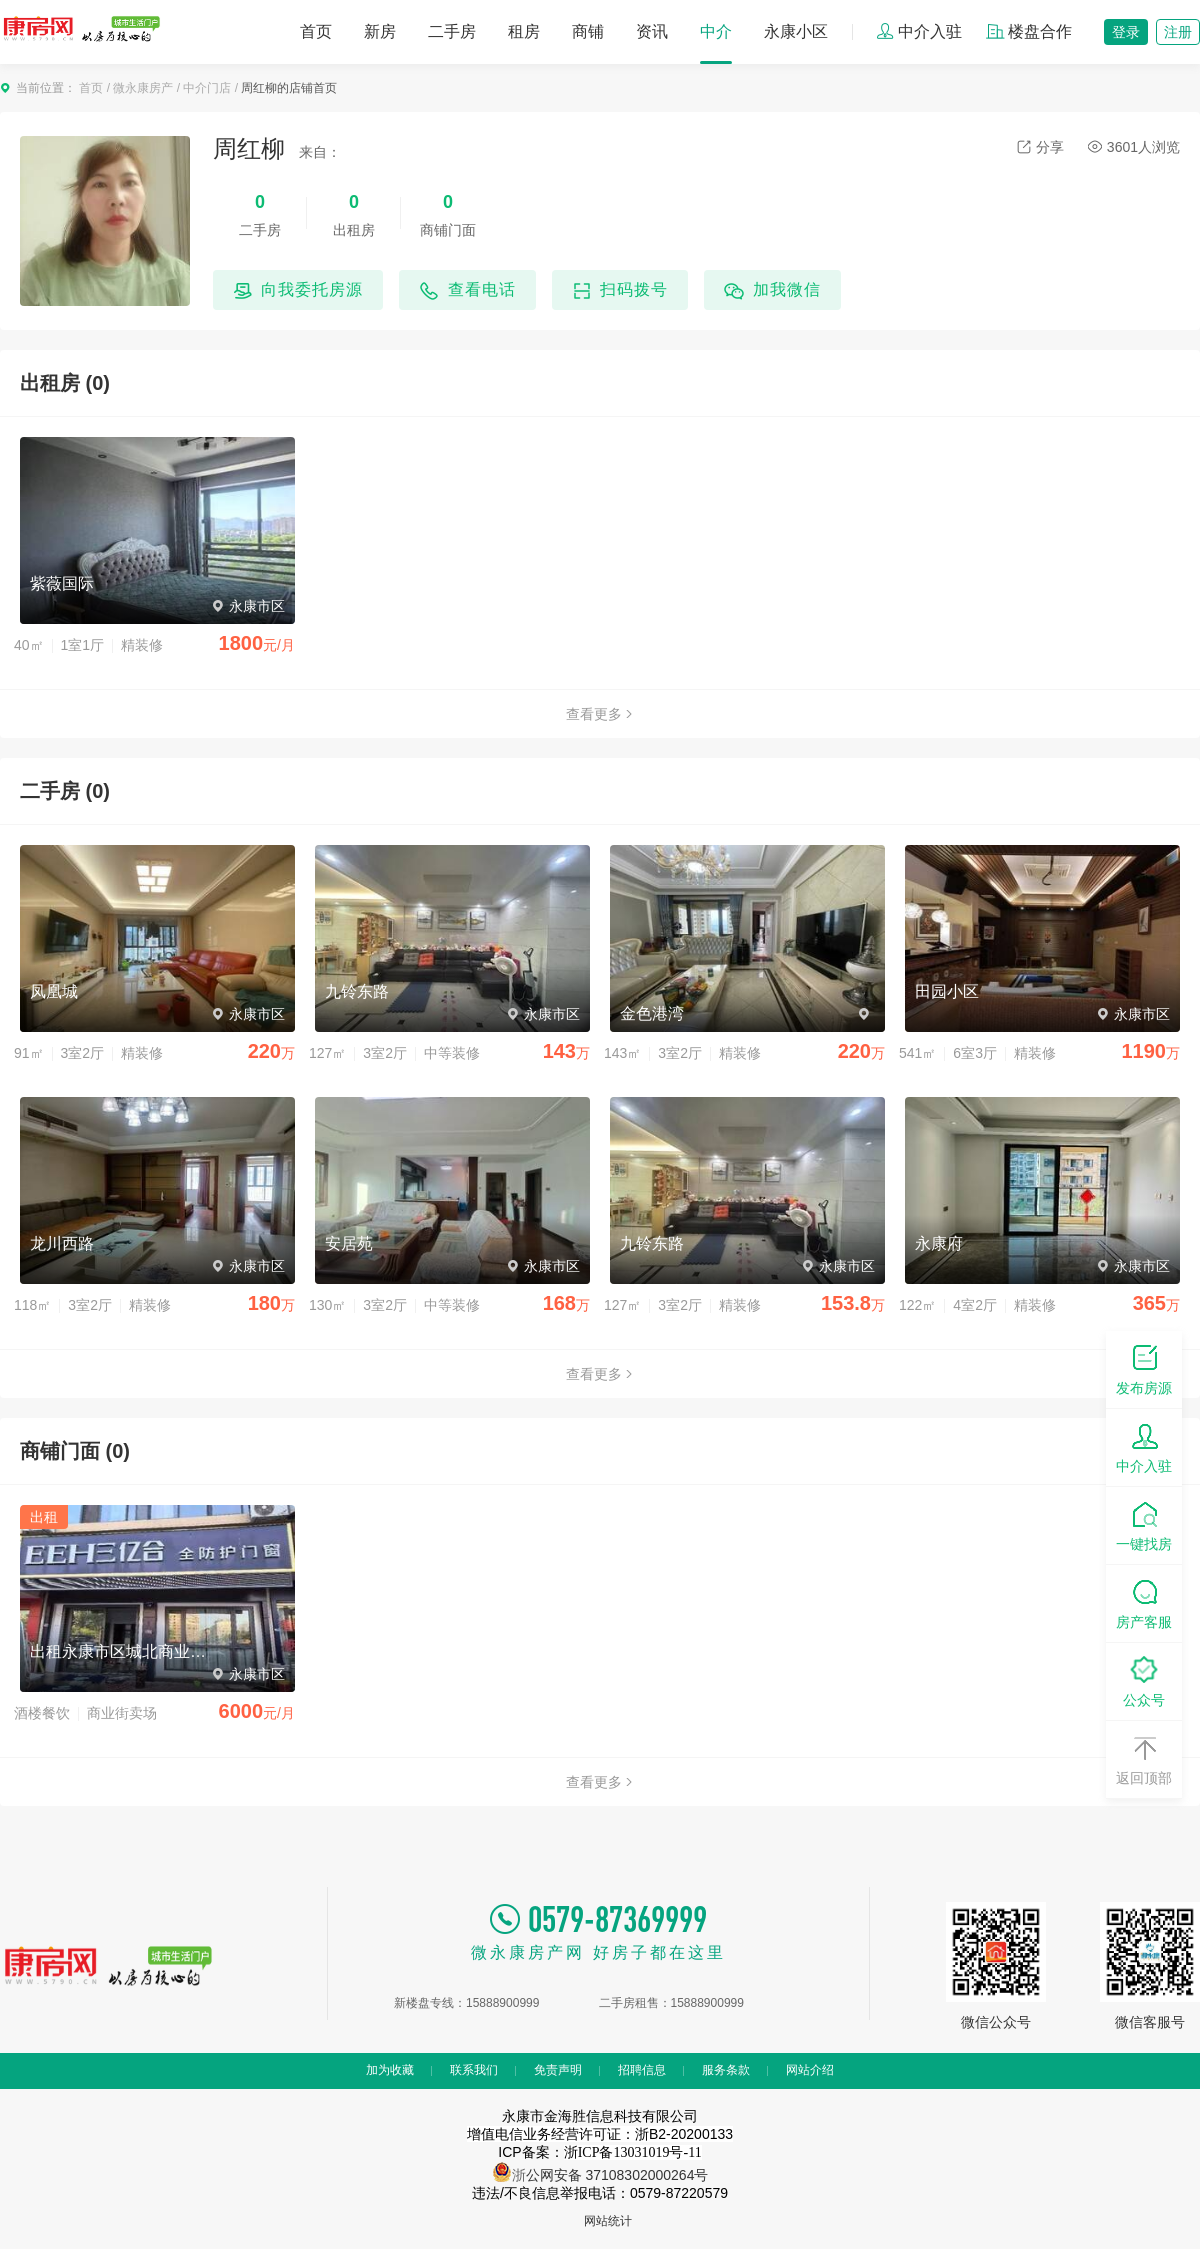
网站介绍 (810, 2070)
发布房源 (1144, 1368)
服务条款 (726, 2070)
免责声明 (558, 2070)
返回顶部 (1144, 1758)
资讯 (652, 31)
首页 (316, 31)
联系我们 (474, 2070)
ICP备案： (599, 2152)
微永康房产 (143, 88)
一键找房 (1144, 1524)
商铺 (588, 31)
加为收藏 (390, 2070)
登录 (1126, 32)
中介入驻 (919, 31)
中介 (716, 31)
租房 (524, 31)
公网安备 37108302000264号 (617, 2175)
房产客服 (1144, 1602)
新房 (380, 31)
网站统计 (608, 2221)
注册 (1178, 32)
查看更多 (600, 714)
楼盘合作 (1029, 31)
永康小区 (796, 31)
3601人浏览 (1134, 147)
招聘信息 (642, 2070)
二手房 (452, 31)
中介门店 (207, 88)
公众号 (1144, 1680)
